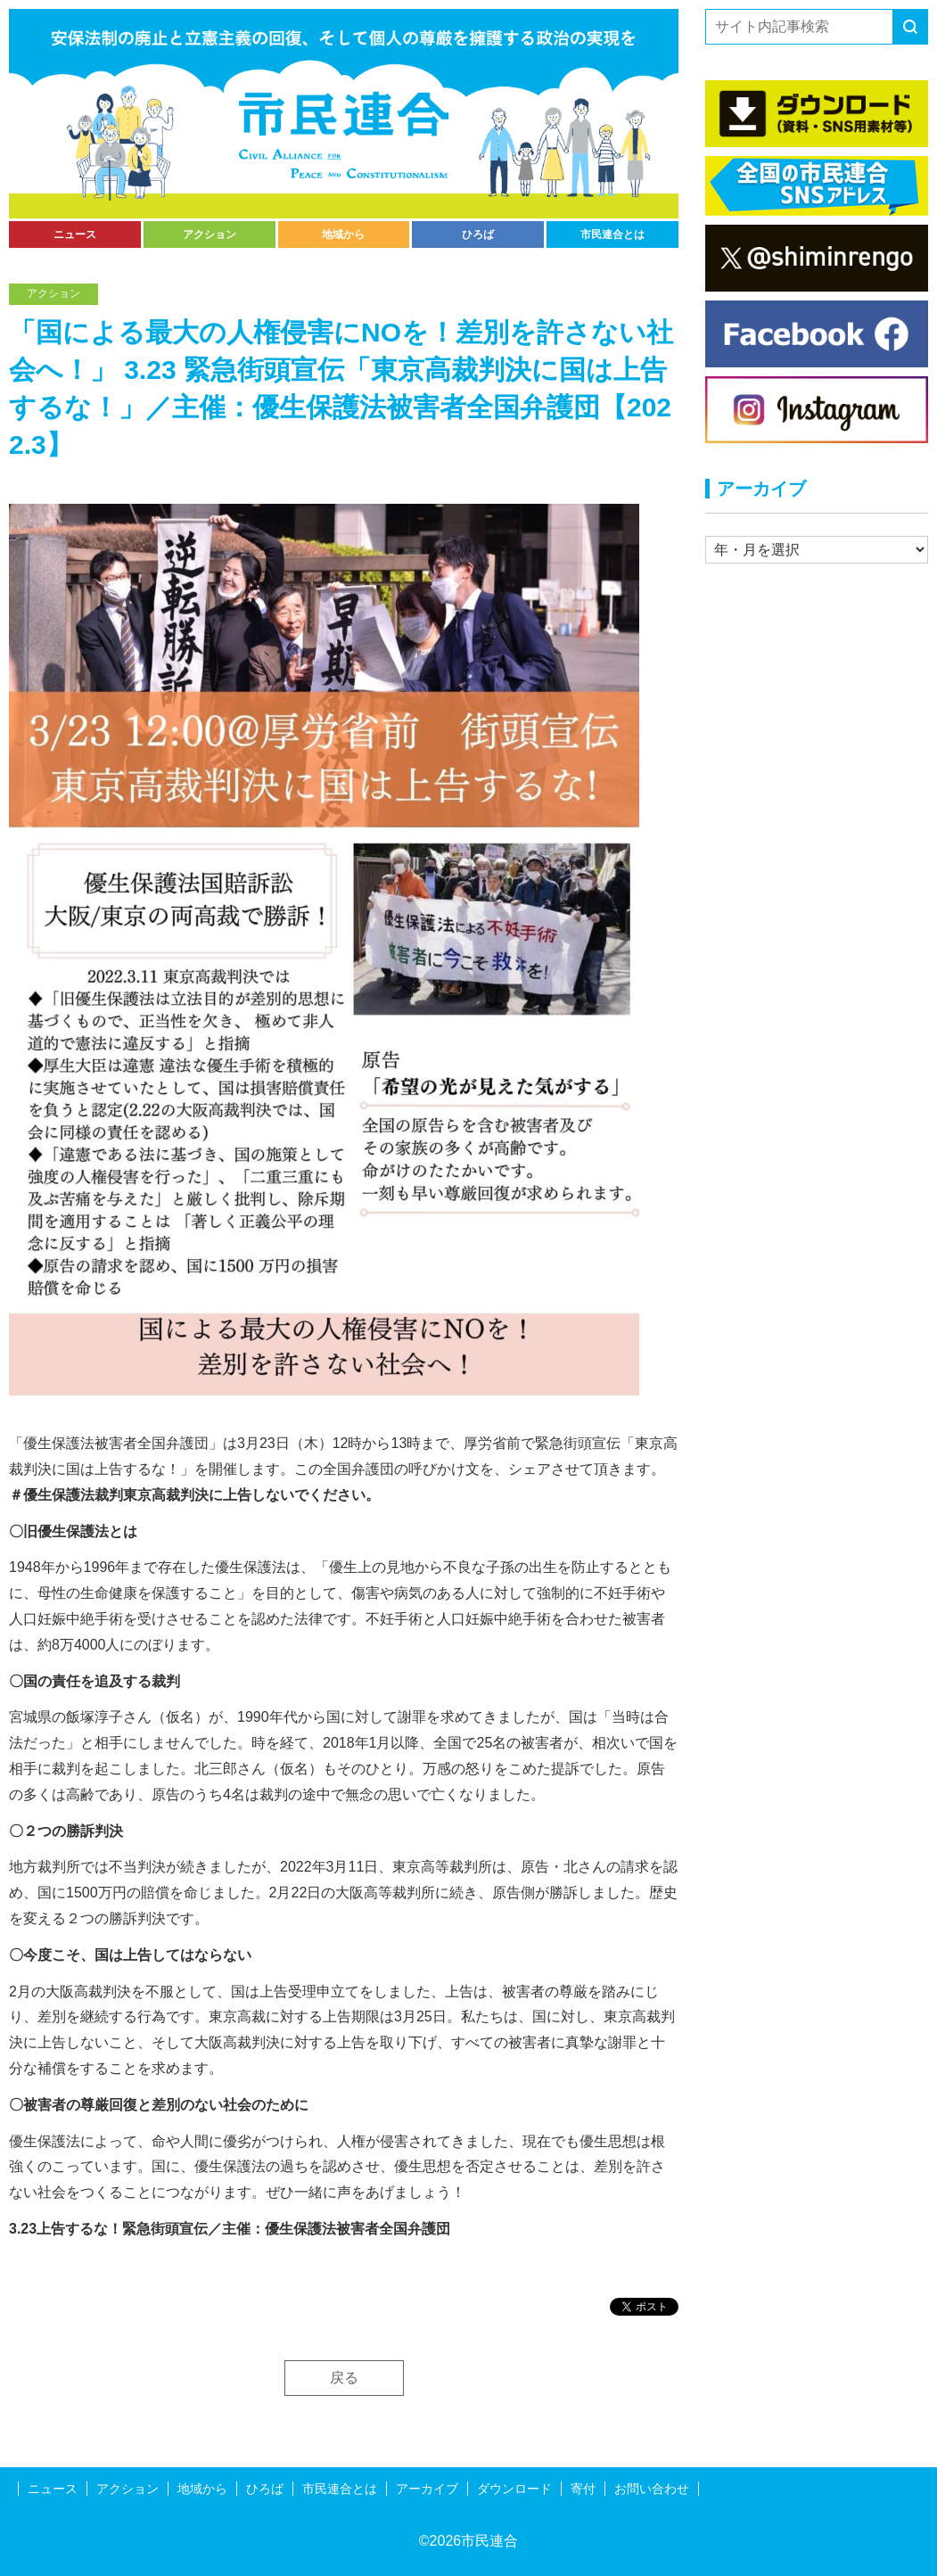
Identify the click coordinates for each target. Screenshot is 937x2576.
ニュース (74, 234)
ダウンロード (514, 2488)
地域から (343, 234)
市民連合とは (612, 234)
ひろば (478, 234)
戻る (344, 2377)
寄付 (583, 2488)
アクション (209, 234)
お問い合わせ (651, 2488)
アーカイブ (427, 2488)
